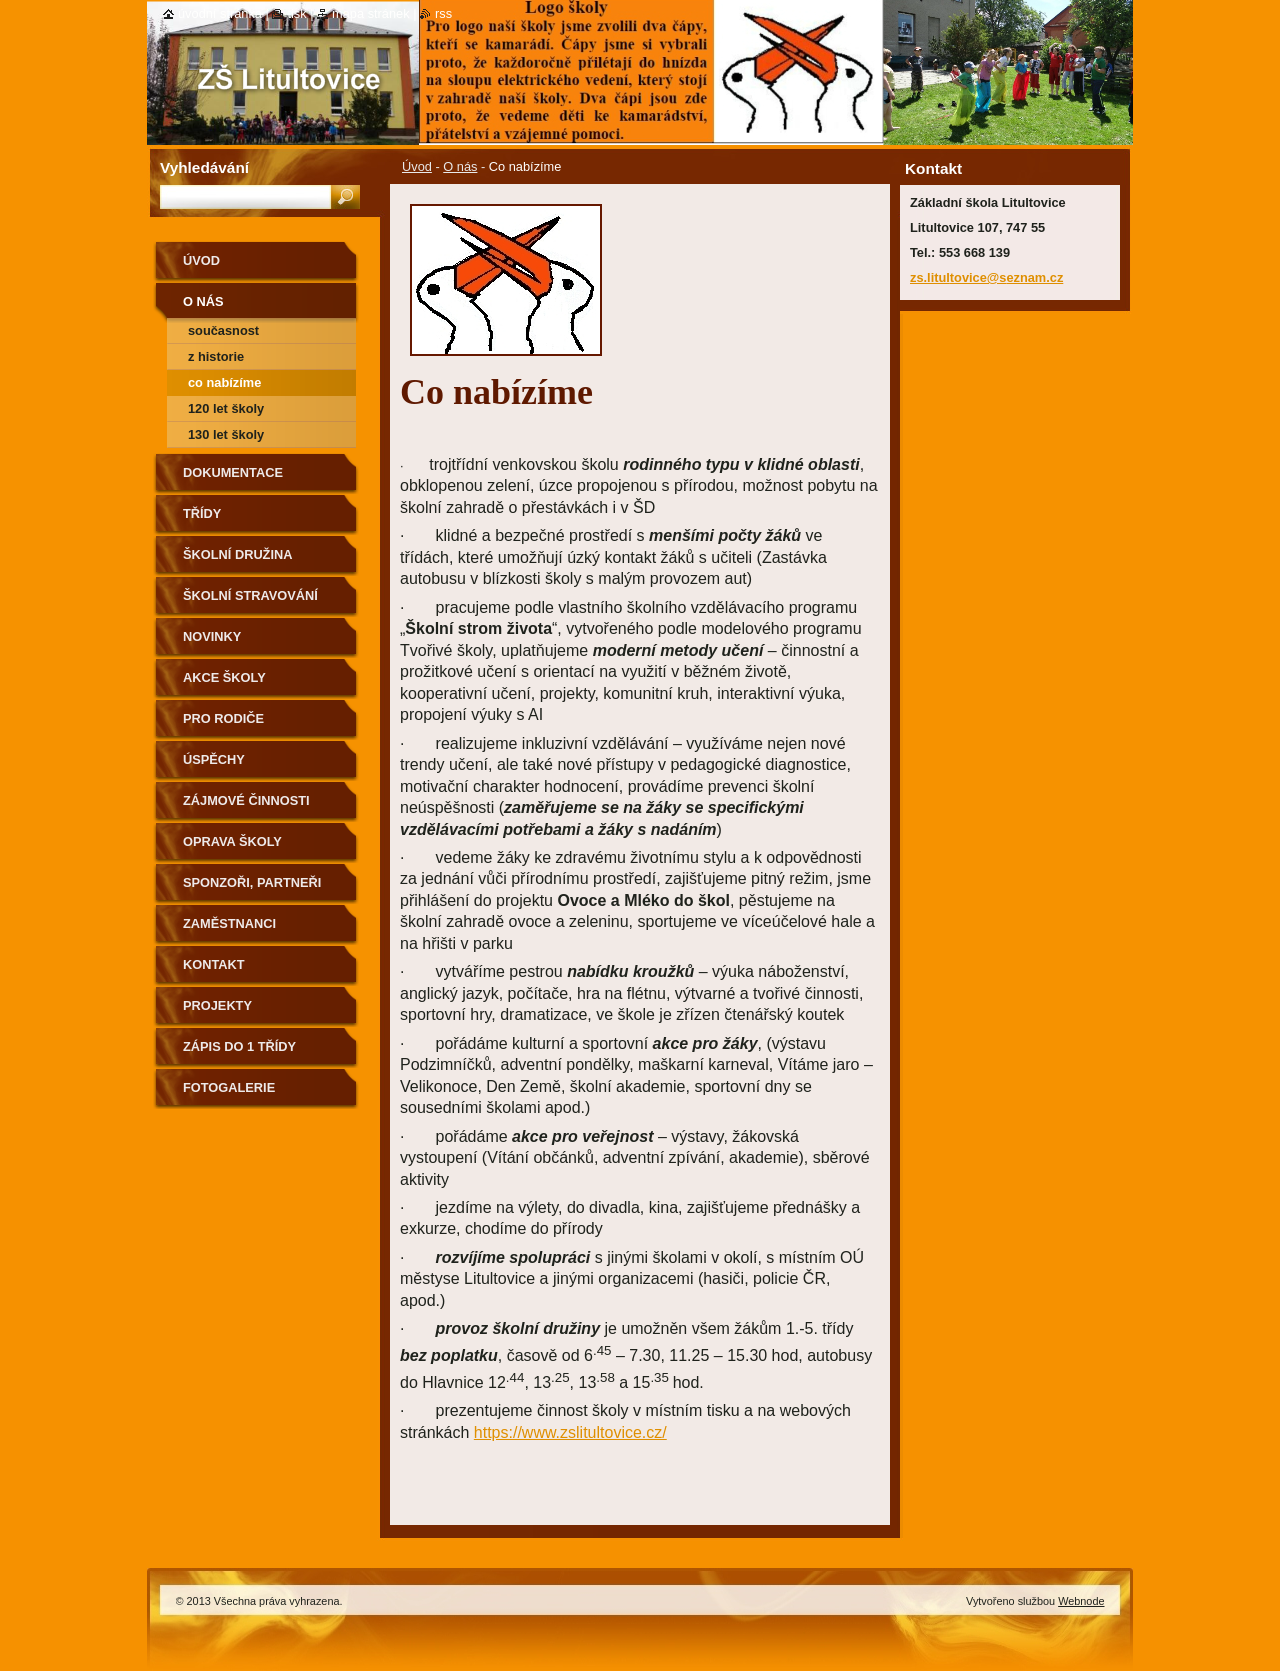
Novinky (212, 636)
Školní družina (237, 554)
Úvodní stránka (220, 13)
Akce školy (224, 677)
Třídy (202, 513)
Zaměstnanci (229, 923)
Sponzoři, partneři (252, 882)
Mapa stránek (371, 13)
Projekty (217, 1005)
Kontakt (214, 964)
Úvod (417, 166)
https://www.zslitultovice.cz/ (570, 1432)
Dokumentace (233, 472)
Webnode (1081, 1601)
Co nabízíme (224, 382)
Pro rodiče (223, 718)
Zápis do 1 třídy (239, 1046)
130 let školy (226, 434)
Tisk (296, 13)
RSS (443, 13)
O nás (460, 166)
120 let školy (226, 408)
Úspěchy (214, 759)
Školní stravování (250, 595)
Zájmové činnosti (246, 800)
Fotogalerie (229, 1087)
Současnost (223, 330)
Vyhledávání (204, 167)
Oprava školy (232, 841)
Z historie (216, 356)
